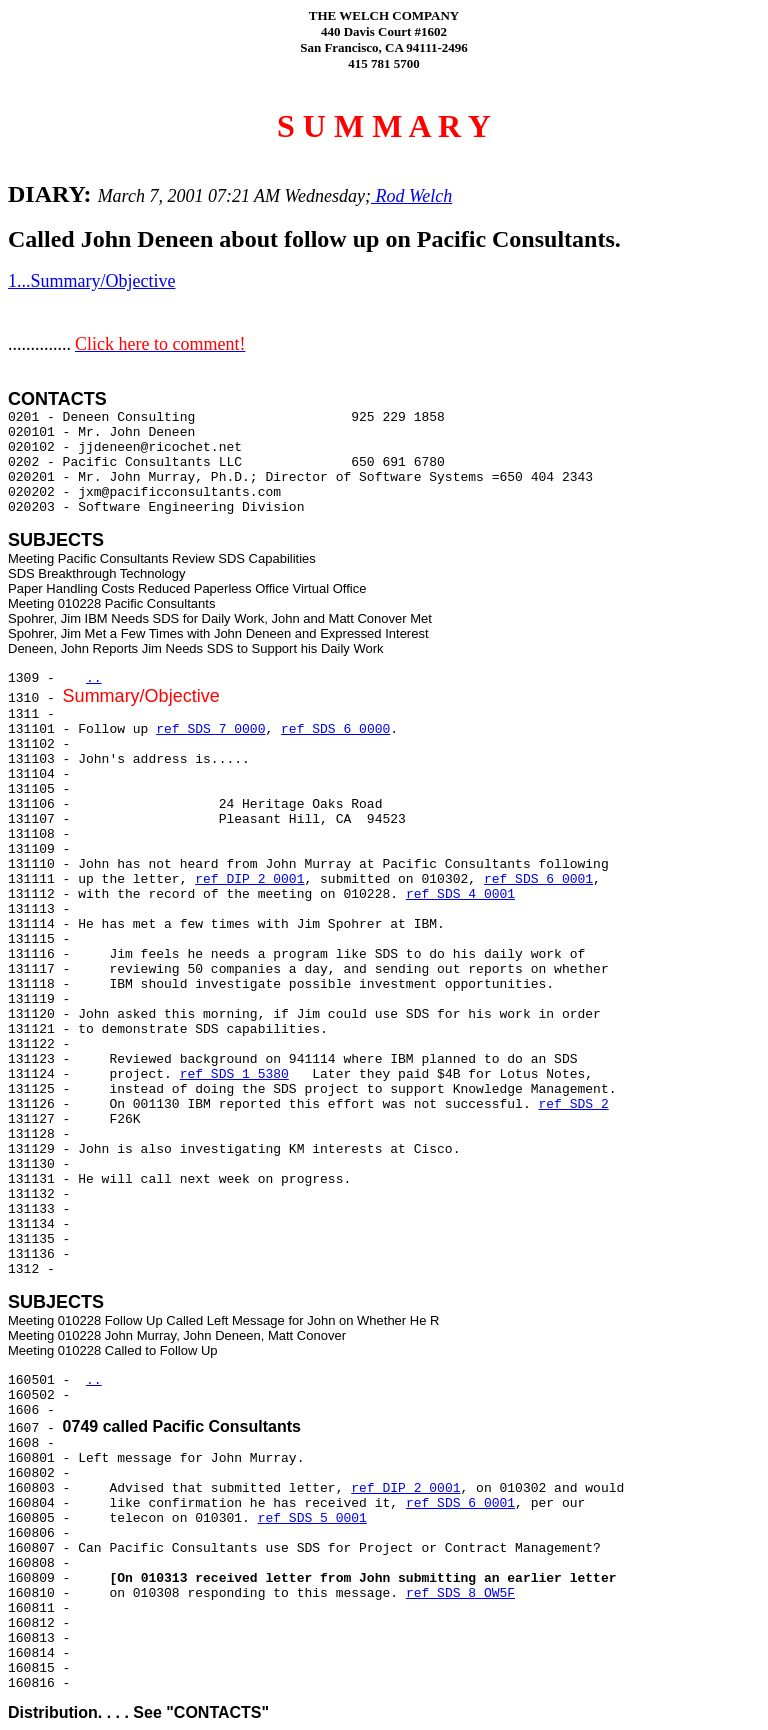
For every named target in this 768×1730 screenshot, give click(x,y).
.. (94, 678)
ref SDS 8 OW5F (460, 1593)
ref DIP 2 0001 (249, 879)
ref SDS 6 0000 (335, 729)
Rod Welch (411, 196)
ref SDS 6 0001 (538, 879)
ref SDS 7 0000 (210, 729)
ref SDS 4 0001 (460, 894)
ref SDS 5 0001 (312, 1518)
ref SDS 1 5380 (234, 1074)
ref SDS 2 (574, 1104)
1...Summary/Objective (91, 281)
